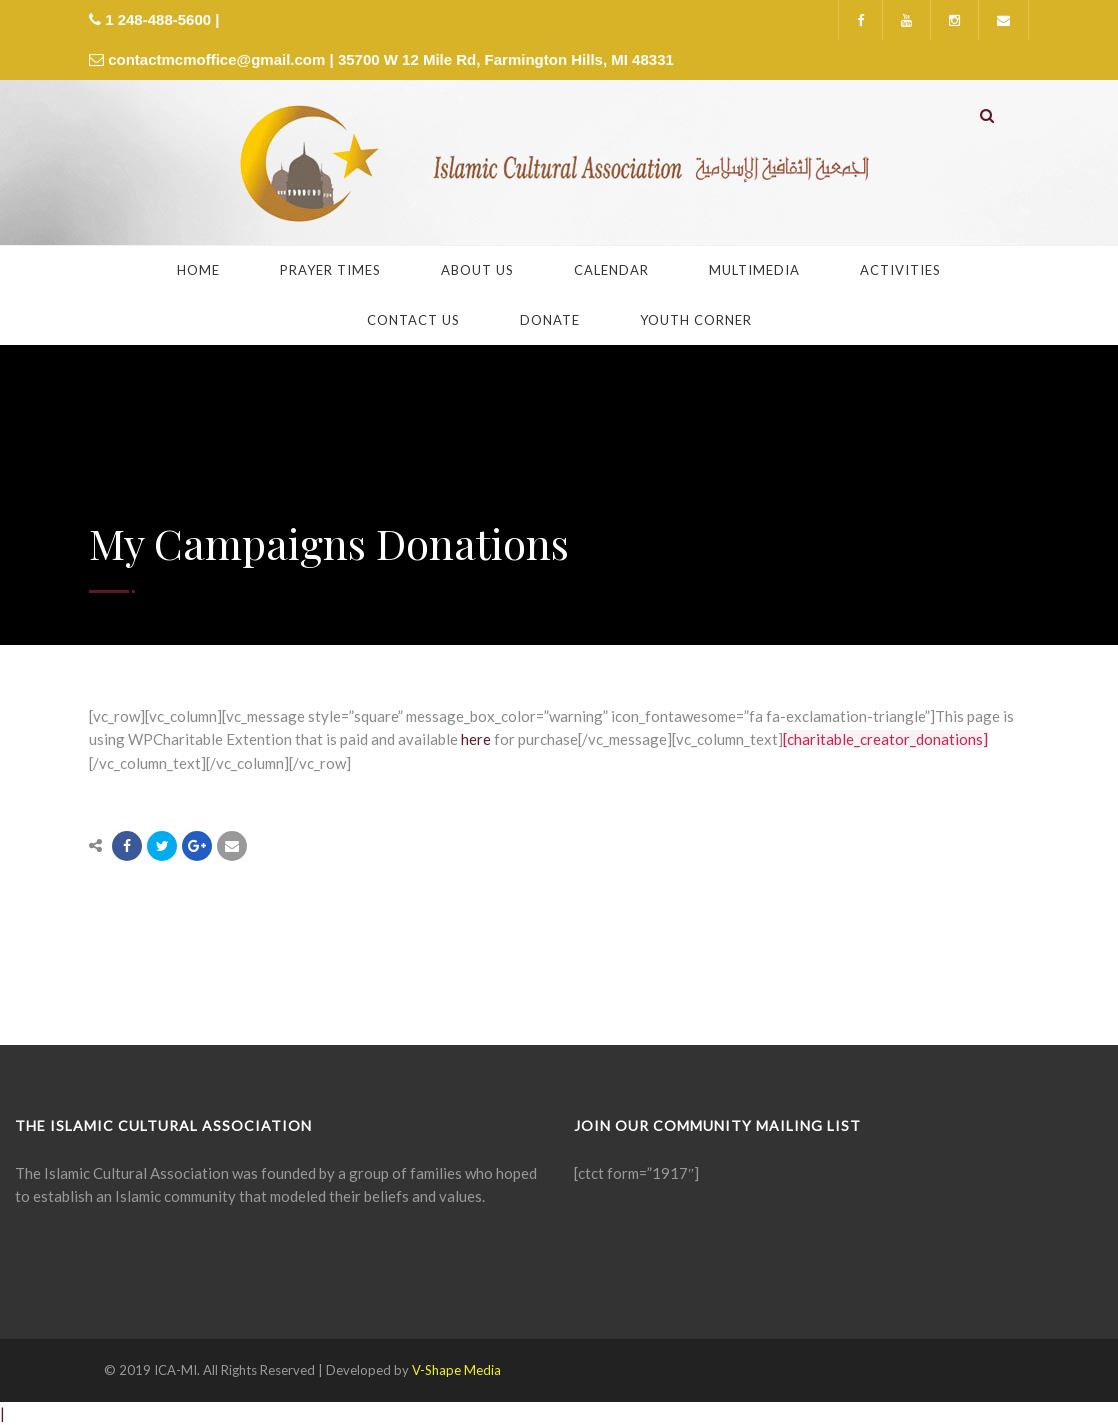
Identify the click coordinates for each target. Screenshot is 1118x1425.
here (476, 739)
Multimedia (754, 270)
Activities (900, 270)
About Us (477, 270)
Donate (550, 320)
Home (198, 270)
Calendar (611, 270)
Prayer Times (330, 270)
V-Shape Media (456, 1370)
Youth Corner (696, 320)
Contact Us (413, 320)
